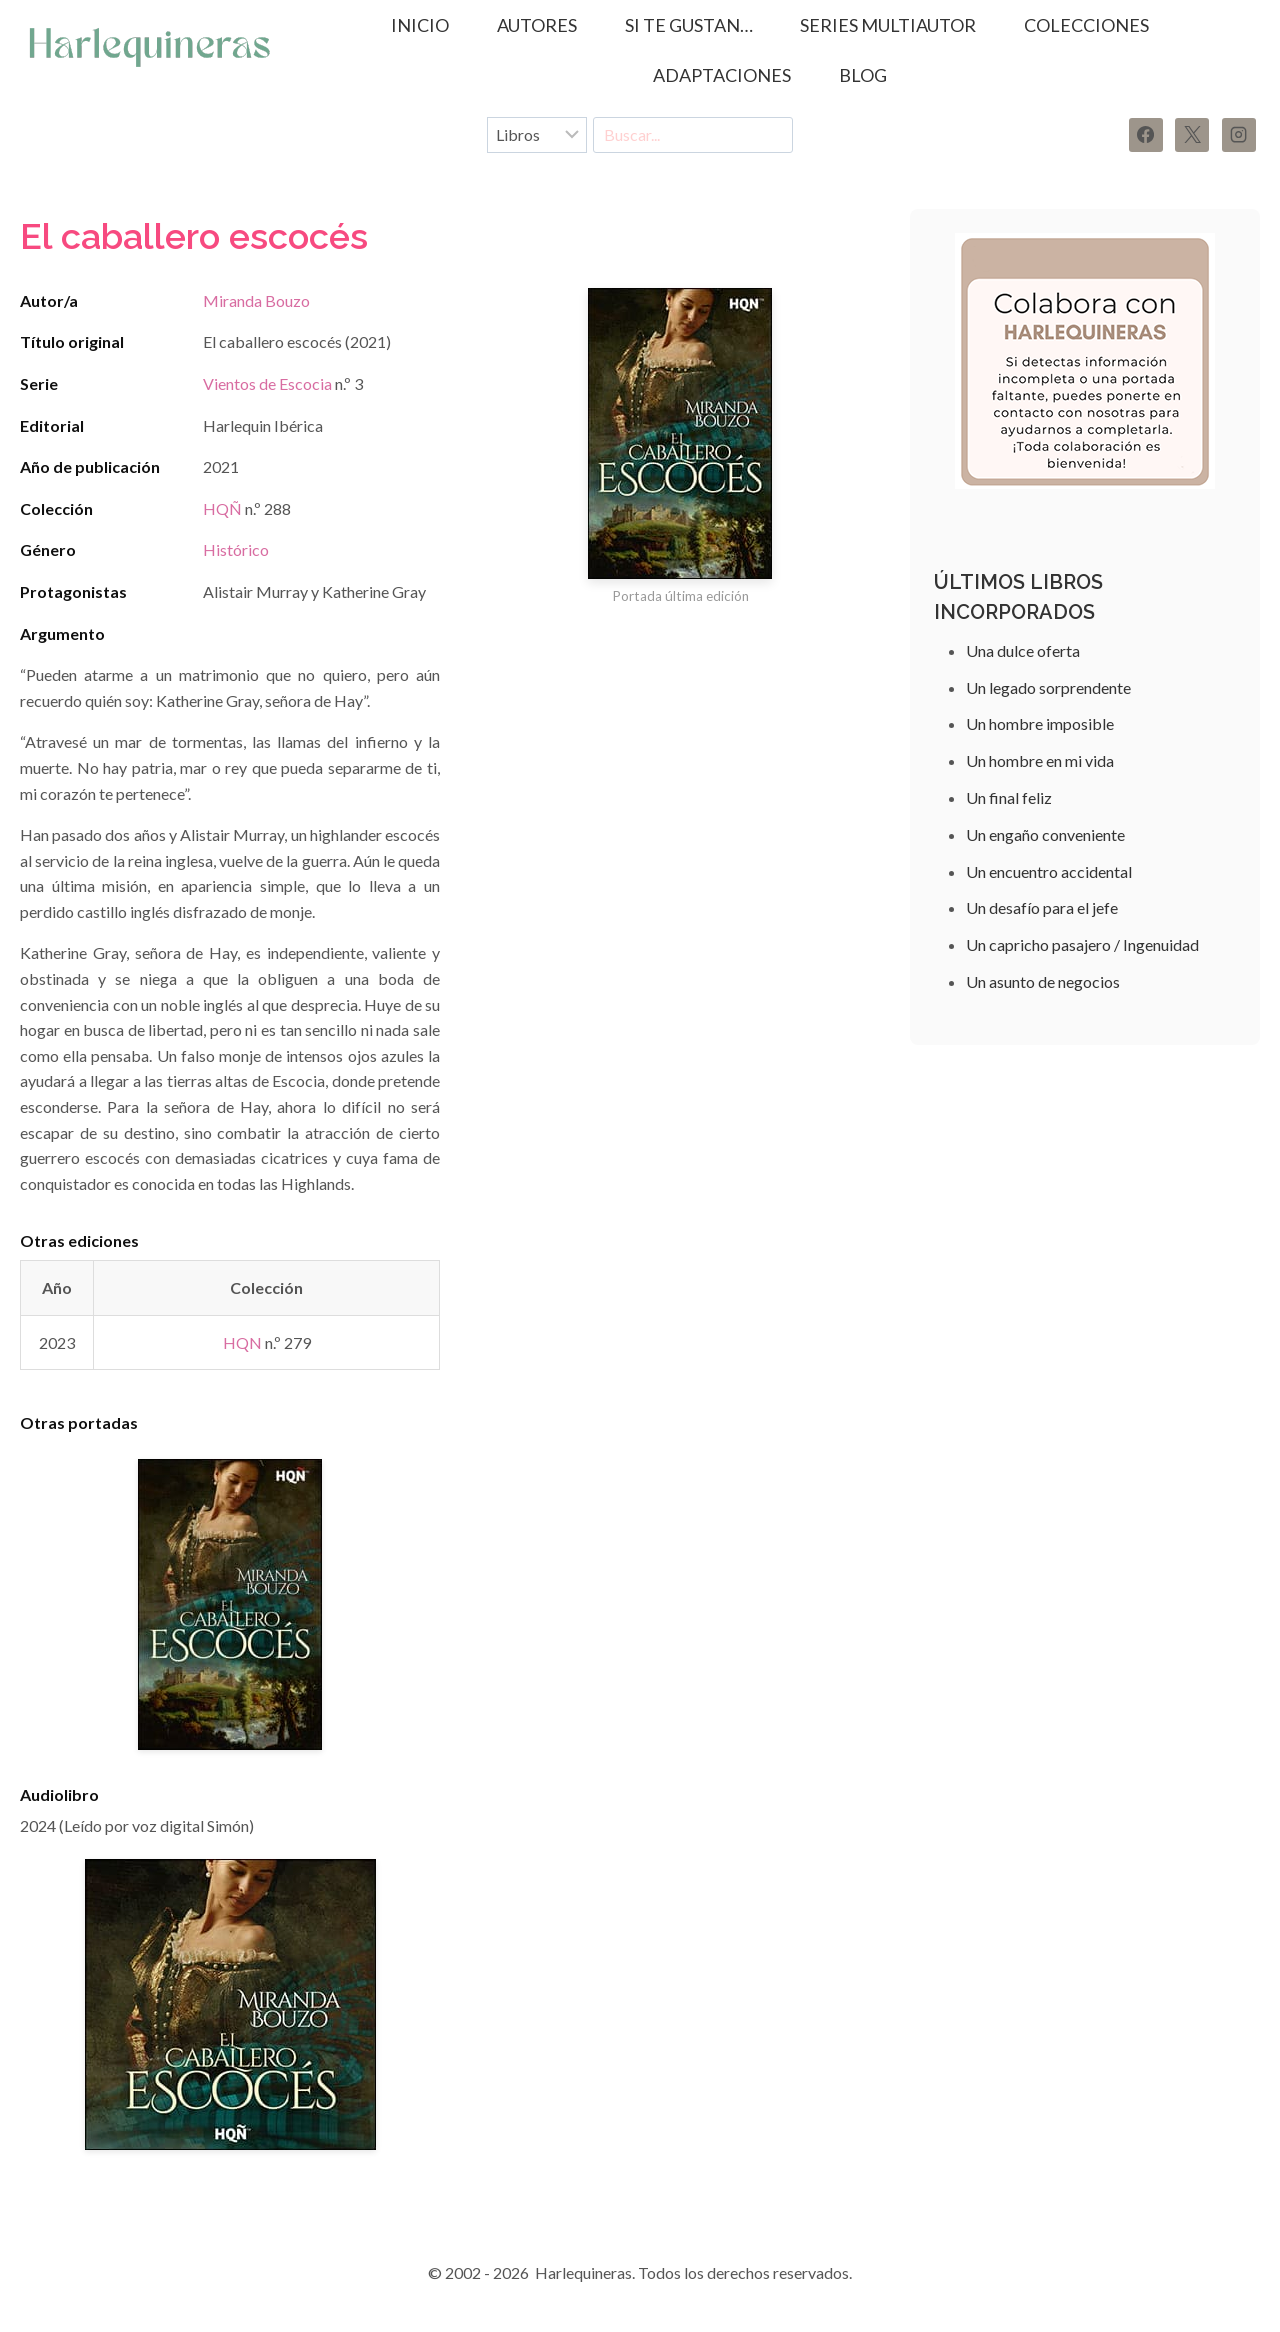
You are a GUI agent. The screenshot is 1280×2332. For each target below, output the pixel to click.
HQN (242, 1342)
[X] (1192, 135)
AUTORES (537, 25)
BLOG (863, 75)
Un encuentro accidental (1049, 871)
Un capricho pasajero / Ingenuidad (1082, 944)
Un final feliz (1009, 797)
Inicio (420, 25)
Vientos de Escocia (267, 383)
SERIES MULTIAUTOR (888, 25)
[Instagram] (1239, 135)
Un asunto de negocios (1043, 981)
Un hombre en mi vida (1040, 760)
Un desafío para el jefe (1042, 907)
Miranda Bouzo (256, 300)
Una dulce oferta (1023, 650)
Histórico (236, 549)
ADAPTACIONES (722, 75)
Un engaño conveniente (1045, 834)
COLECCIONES (1086, 25)
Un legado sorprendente (1048, 687)
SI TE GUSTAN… (689, 25)
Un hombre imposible (1040, 723)
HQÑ (222, 508)
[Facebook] (1146, 135)
